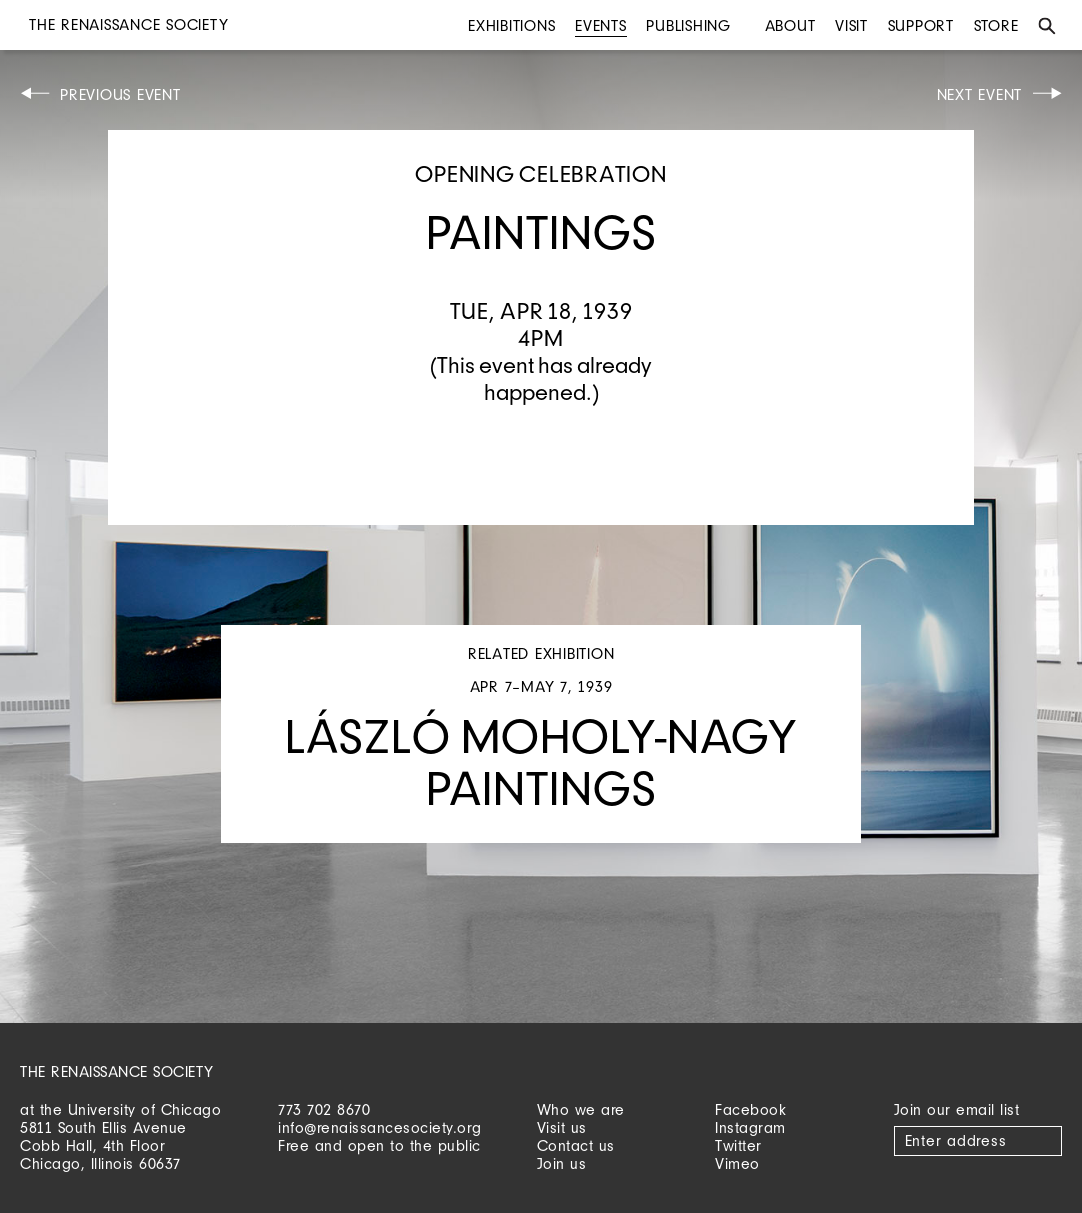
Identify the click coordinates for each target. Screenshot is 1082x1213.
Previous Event (120, 94)
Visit (851, 25)
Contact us (576, 1145)
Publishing (688, 25)
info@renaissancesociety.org (380, 1127)
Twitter (738, 1145)
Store (996, 25)
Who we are (581, 1109)
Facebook (750, 1109)
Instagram (750, 1127)
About (790, 25)
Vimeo (737, 1163)
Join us (562, 1163)
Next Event (980, 94)
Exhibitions (511, 25)
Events (601, 25)
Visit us (562, 1127)
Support (921, 25)
